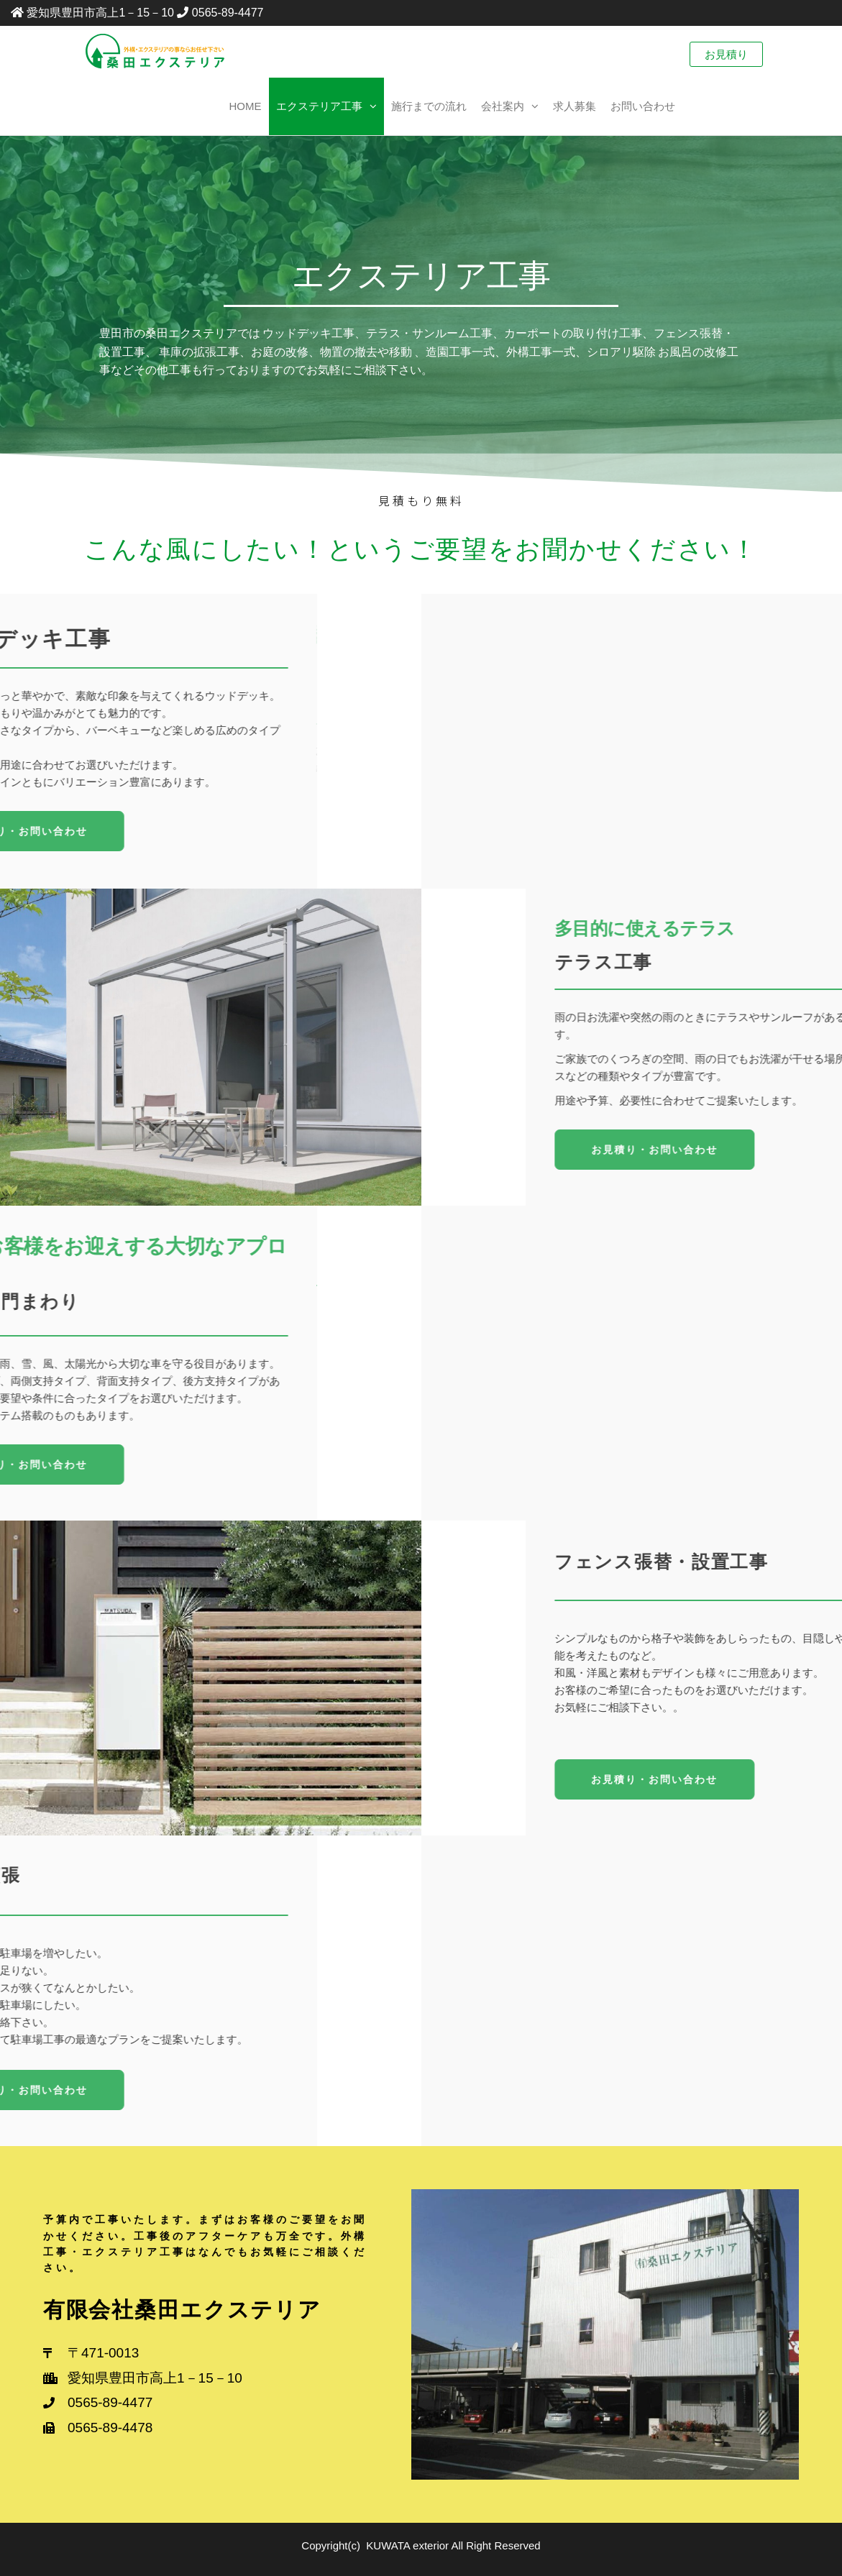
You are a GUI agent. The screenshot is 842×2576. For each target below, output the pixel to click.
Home (245, 106)
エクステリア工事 (319, 106)
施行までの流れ (429, 106)
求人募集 (574, 106)
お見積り (726, 54)
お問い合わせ (642, 106)
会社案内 (502, 106)
